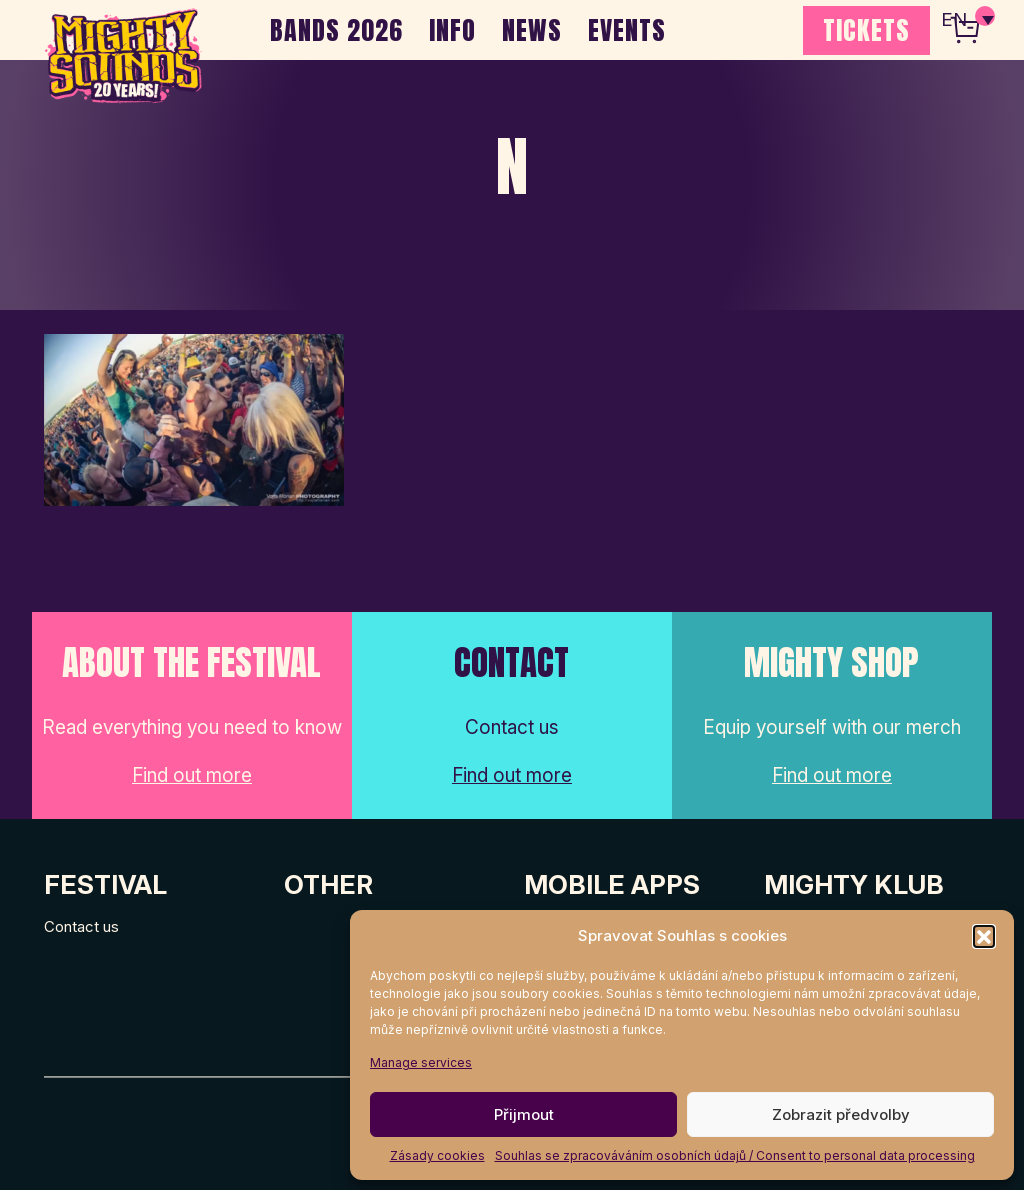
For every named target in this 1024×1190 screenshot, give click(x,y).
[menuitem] (967, 20)
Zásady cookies (437, 1155)
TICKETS (866, 30)
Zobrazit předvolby (841, 1114)
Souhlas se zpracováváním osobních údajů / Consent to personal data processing (735, 1155)
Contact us (81, 926)
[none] (967, 20)
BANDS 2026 (336, 30)
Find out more (192, 775)
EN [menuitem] (954, 20)
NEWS (532, 30)
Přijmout (524, 1114)
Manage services (421, 1062)
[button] (984, 936)
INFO (452, 30)
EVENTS (627, 30)
